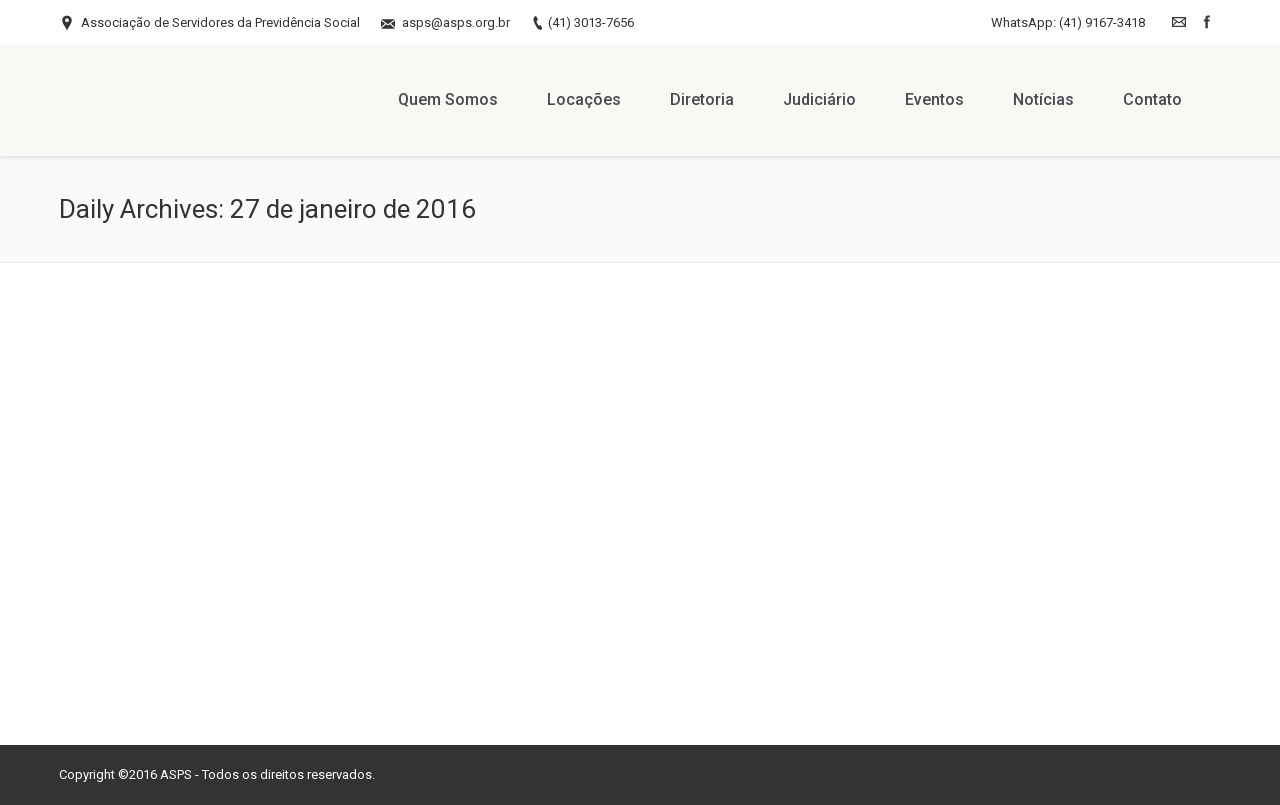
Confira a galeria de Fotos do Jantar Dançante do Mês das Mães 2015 (243, 590)
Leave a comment (276, 639)
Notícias (368, 639)
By (127, 662)
